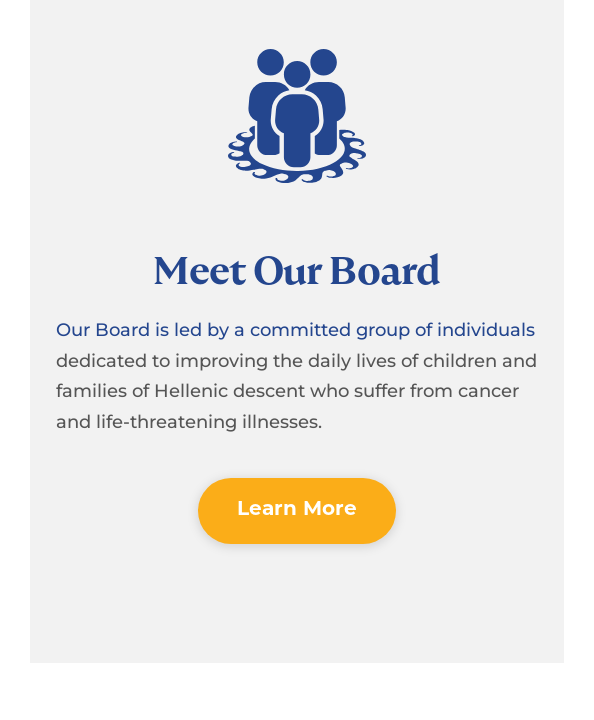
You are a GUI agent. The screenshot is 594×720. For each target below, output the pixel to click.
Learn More (297, 510)
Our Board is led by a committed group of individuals (295, 329)
